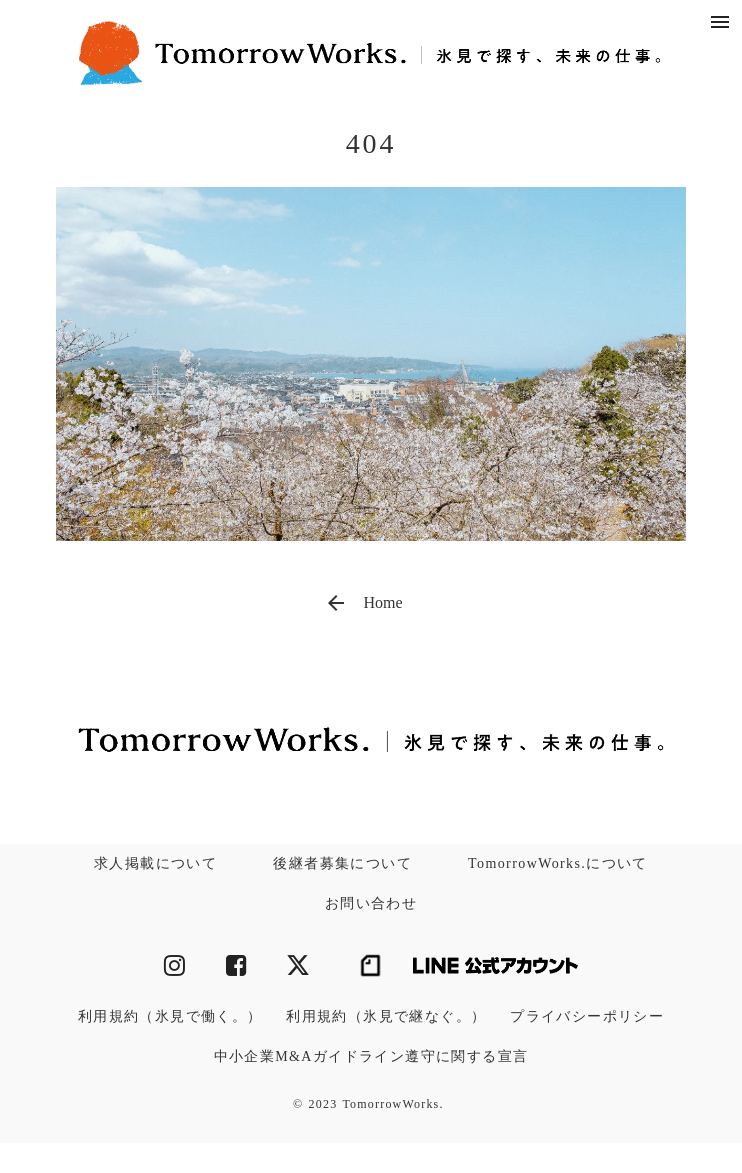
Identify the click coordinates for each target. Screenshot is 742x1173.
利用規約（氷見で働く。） (170, 1016)
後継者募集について (342, 863)
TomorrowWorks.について (558, 863)
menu (720, 22)
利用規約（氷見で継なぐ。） (386, 1016)
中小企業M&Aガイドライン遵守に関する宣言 (371, 1056)
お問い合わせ (371, 903)
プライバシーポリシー (587, 1016)
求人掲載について (155, 863)
